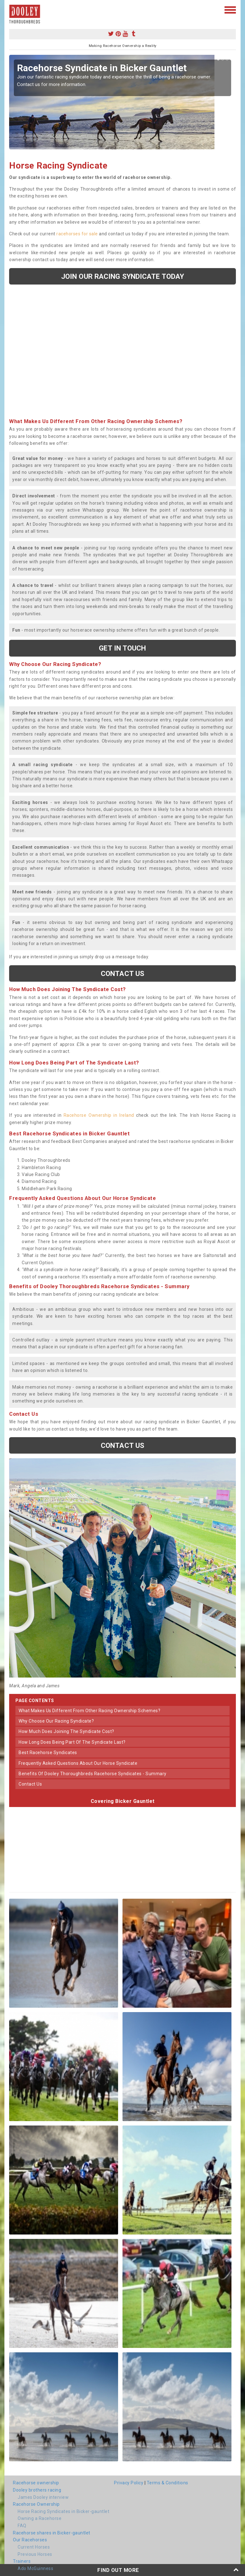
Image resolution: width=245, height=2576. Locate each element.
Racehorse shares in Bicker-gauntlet (51, 2532)
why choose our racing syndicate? (56, 1721)
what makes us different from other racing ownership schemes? (89, 1710)
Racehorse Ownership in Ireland (99, 1115)
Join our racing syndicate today (122, 276)
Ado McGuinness (35, 2568)
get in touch (122, 648)
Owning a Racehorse (39, 2518)
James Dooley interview (43, 2497)
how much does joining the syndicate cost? (66, 1731)
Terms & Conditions (167, 2482)
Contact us (122, 973)
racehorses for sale (77, 233)
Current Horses (34, 2547)
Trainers (22, 2561)
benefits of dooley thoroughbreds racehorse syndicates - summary (93, 1773)
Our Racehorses (30, 2539)
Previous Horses (35, 2554)
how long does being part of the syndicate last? (72, 1742)
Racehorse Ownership (36, 2504)
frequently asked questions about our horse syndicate (78, 1763)
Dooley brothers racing (37, 2490)
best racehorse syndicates (48, 1752)
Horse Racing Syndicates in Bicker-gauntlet (63, 2511)
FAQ (22, 2525)
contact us (30, 1784)
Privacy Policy (128, 2482)
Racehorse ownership (36, 2482)
